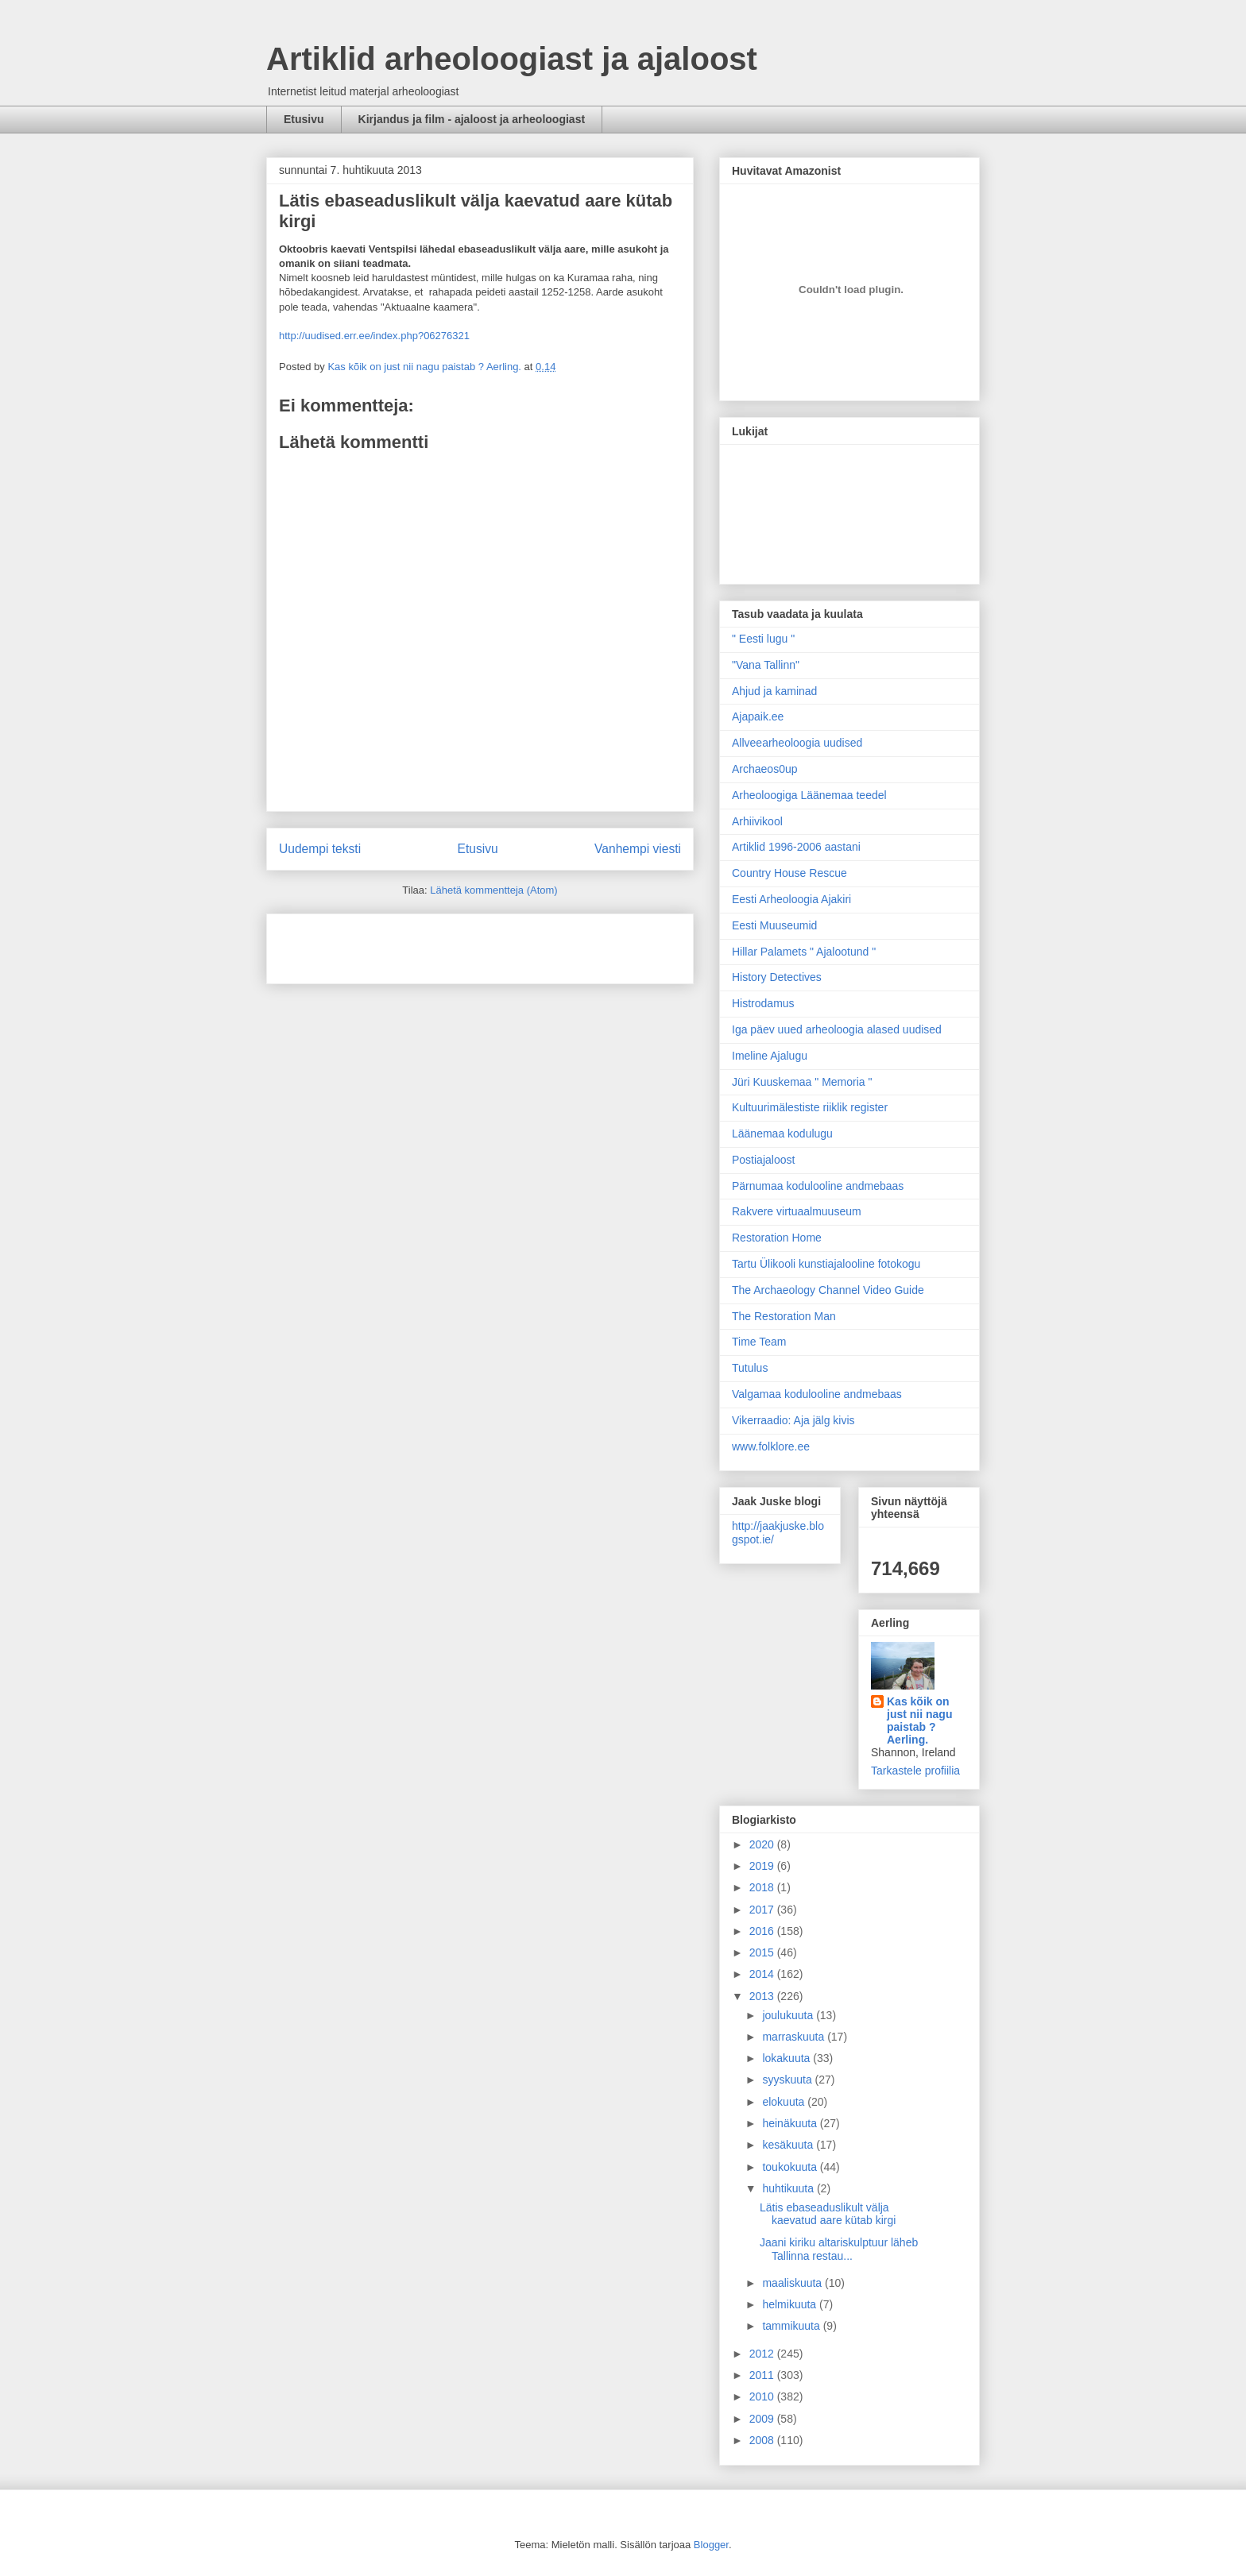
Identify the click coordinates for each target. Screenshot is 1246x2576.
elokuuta (784, 2101)
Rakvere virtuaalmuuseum (796, 1211)
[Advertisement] (372, 943)
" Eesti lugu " (763, 638)
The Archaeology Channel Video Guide (828, 1290)
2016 (763, 1931)
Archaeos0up (765, 769)
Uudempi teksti (320, 848)
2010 (763, 2396)
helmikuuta (790, 2304)
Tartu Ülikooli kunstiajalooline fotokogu (826, 1263)
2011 (763, 2375)
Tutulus (750, 1367)
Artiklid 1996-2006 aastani (796, 846)
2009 (763, 2418)
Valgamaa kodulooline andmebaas (817, 1394)
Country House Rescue (789, 873)
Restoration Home (777, 1237)
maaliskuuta (793, 2283)
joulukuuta (789, 2015)
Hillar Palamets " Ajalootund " (804, 951)
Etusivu (304, 119)
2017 (763, 1909)
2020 (763, 1844)
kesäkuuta (789, 2144)
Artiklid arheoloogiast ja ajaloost (511, 58)
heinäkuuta (790, 2123)
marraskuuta (794, 2036)
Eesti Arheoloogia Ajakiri (791, 899)
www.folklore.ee (771, 1446)
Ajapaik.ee (758, 716)
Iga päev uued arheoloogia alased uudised (837, 1029)
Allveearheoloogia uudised (797, 742)
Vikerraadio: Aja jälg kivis (793, 1420)
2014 (763, 1974)
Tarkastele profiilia (915, 1770)
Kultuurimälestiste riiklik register (810, 1107)
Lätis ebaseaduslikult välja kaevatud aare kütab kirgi (828, 2214)
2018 (763, 1887)
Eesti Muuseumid (774, 925)
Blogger (711, 2545)
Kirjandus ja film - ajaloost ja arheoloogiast (472, 119)
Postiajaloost (763, 1159)
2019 (763, 1866)
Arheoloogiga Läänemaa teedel (809, 795)
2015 (763, 1952)
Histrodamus (763, 1003)
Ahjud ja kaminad (774, 691)
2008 (763, 2440)
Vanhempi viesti (637, 848)
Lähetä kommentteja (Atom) (493, 890)
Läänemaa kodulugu (782, 1133)
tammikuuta (792, 2325)
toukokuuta (790, 2167)
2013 (763, 1996)
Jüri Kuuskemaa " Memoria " (802, 1082)
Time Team (759, 1341)
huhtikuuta (789, 2188)
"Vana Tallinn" (765, 664)
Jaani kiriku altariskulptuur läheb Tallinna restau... (839, 2249)
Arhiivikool (757, 821)
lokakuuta (787, 2058)
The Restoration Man (784, 1316)
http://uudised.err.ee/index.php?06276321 (374, 336)
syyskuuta (788, 2079)
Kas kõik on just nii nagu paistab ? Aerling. (425, 367)
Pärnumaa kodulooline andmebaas (818, 1186)
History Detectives (777, 977)
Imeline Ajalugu (769, 1055)
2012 (763, 2353)
